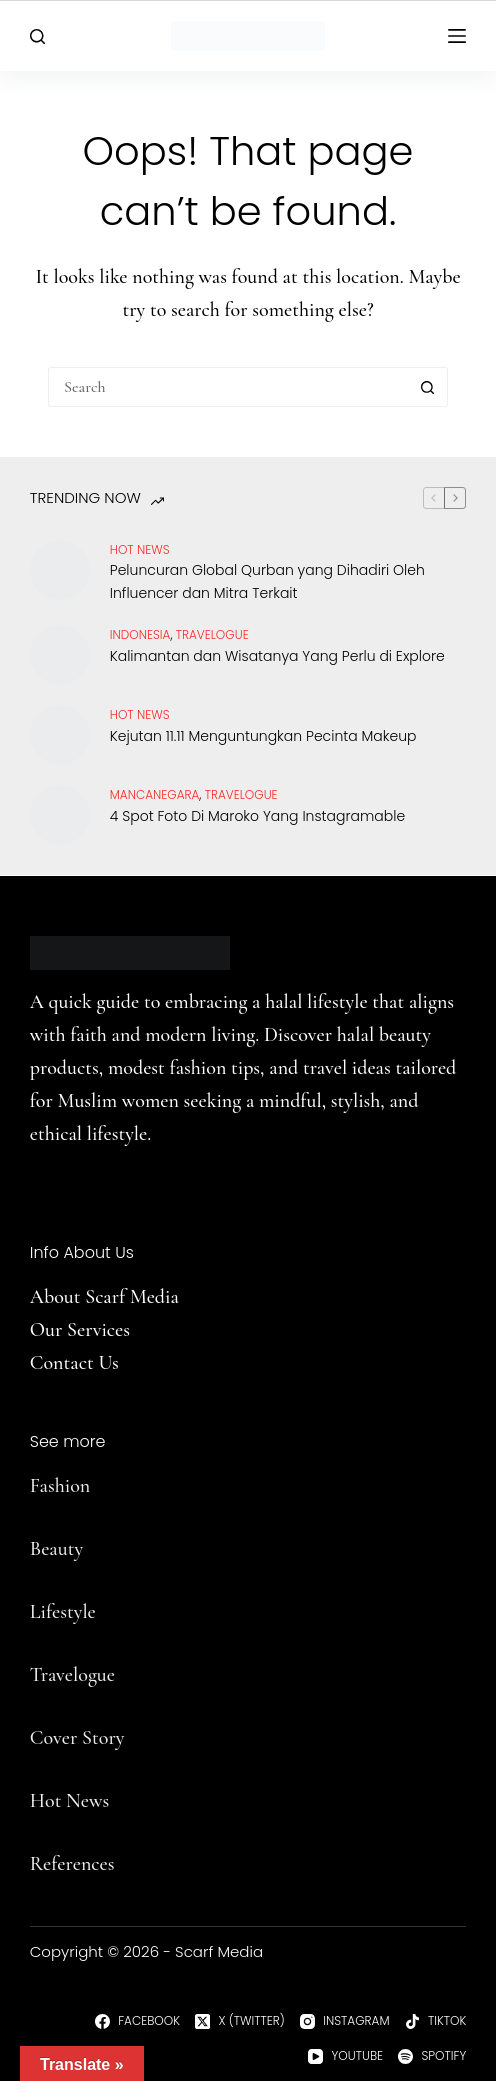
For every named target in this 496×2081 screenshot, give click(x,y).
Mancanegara (155, 794)
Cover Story (77, 1738)
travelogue (212, 634)
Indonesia (140, 634)
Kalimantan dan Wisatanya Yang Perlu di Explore (277, 656)
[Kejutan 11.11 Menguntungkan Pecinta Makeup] (60, 735)
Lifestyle (63, 1612)
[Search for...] (228, 387)
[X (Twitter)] (240, 2021)
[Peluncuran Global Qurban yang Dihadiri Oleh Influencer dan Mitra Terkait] (60, 570)
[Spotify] (432, 2056)
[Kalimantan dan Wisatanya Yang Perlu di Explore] (60, 655)
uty (70, 1549)
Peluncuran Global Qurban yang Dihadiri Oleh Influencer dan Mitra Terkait (267, 581)
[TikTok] (436, 2021)
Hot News (140, 549)
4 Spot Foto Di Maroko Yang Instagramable (257, 816)
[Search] (37, 36)
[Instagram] (345, 2021)
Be (40, 1549)
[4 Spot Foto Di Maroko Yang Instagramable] (60, 815)
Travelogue (72, 1675)
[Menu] (457, 36)
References (72, 1864)
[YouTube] (345, 2056)
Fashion (60, 1486)
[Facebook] (137, 2021)
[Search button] (428, 387)
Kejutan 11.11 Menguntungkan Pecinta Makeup (263, 736)
